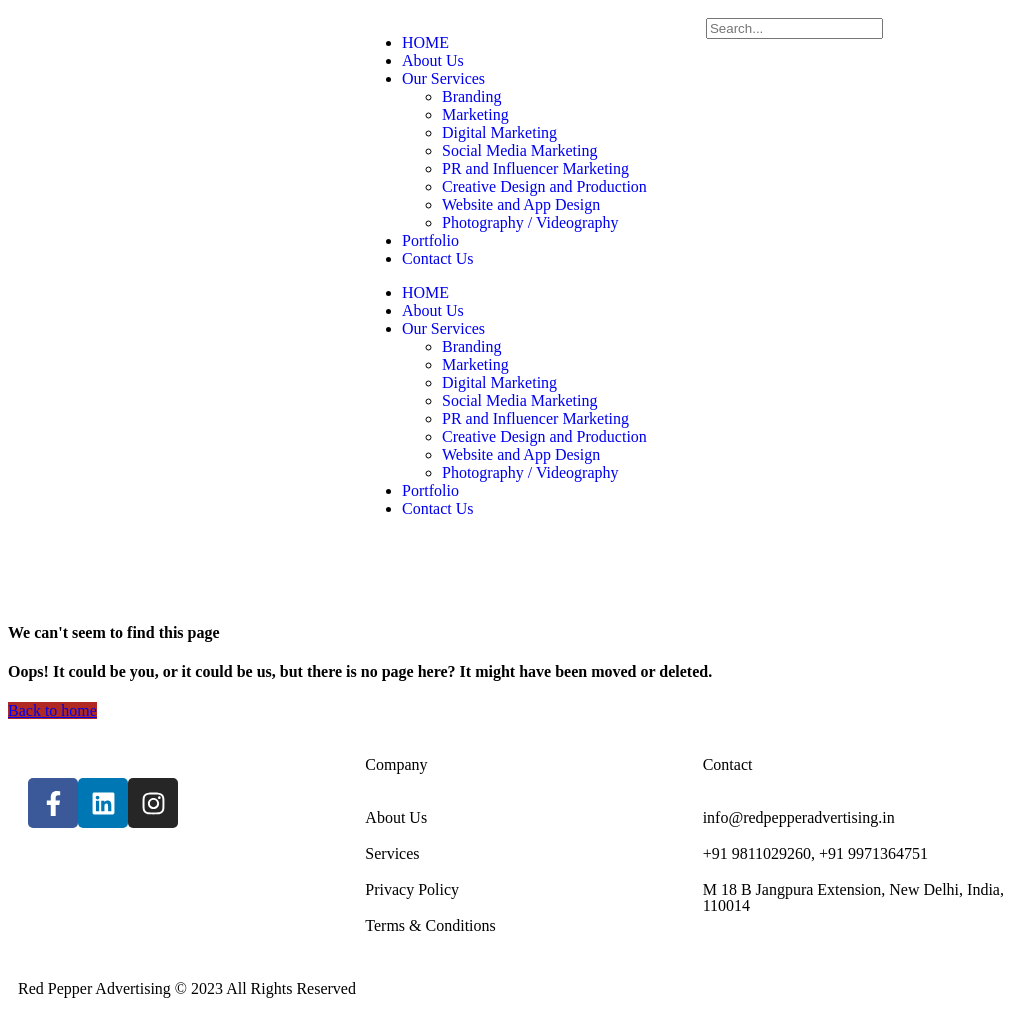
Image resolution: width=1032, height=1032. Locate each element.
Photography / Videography (530, 222)
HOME (425, 42)
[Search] (794, 28)
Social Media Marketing (520, 150)
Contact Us (438, 258)
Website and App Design (521, 204)
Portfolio (430, 240)
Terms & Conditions (430, 925)
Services (392, 853)
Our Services (443, 78)
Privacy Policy (412, 889)
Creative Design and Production (544, 186)
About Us (433, 60)
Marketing (475, 114)
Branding (472, 96)
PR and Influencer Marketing (535, 168)
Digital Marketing (499, 132)
